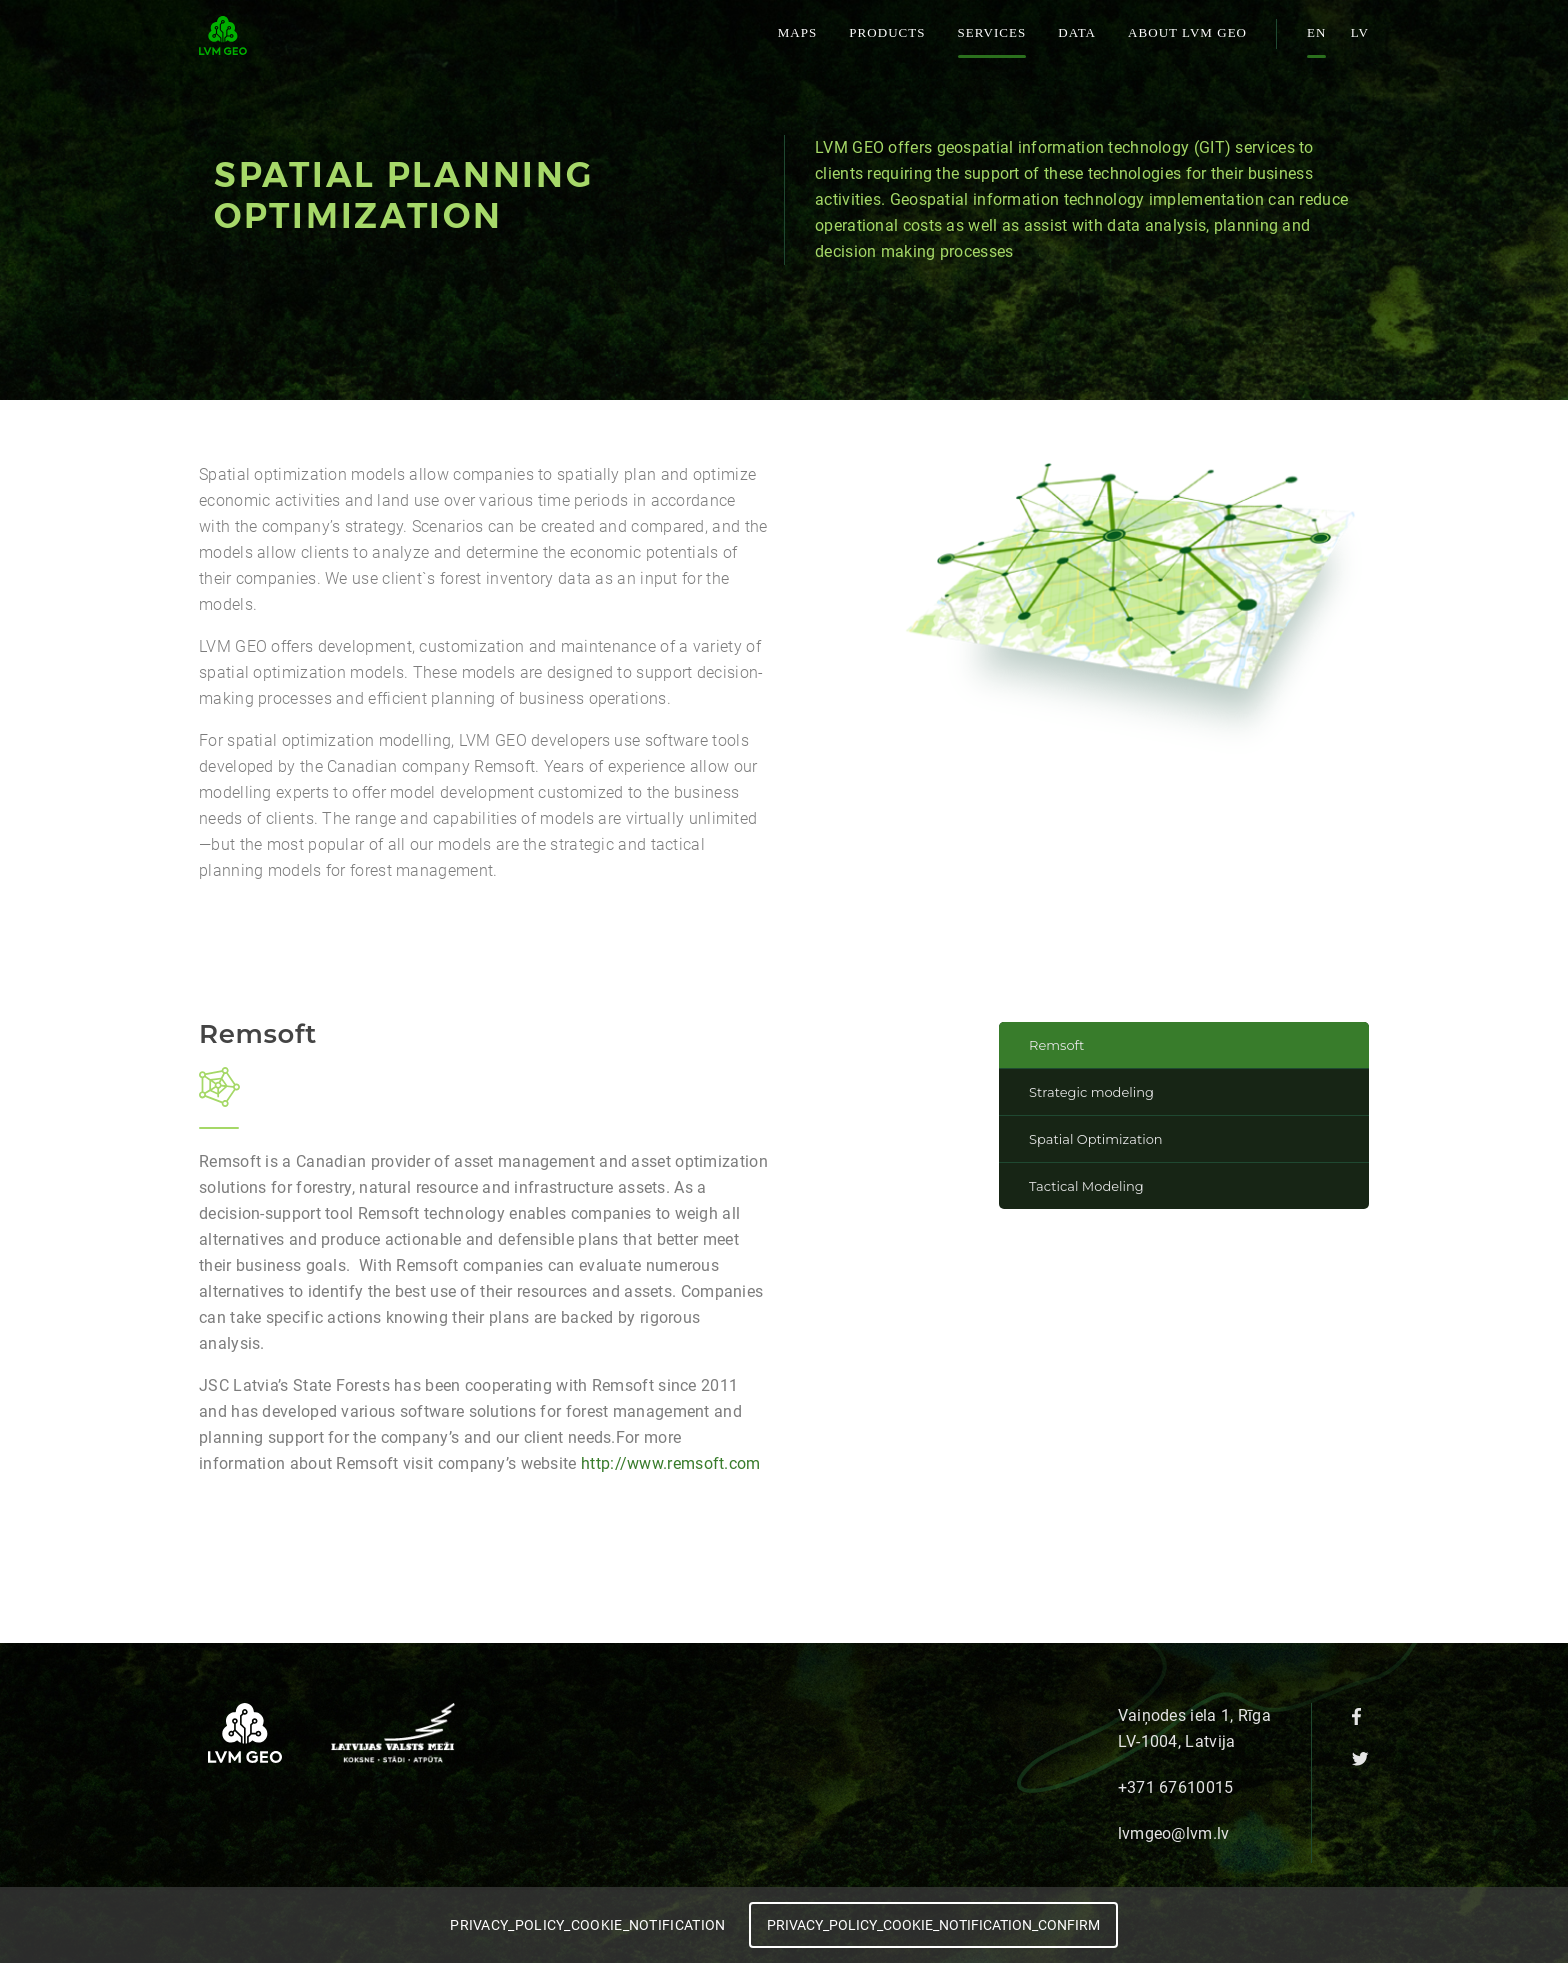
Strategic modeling (1091, 1092)
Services (992, 32)
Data (1077, 32)
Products (887, 32)
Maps (798, 32)
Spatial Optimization (1096, 1139)
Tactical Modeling (1086, 1186)
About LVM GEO (1187, 32)
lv (1360, 32)
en (1316, 32)
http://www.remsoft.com (671, 1463)
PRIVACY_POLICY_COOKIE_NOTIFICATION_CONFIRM (933, 1925)
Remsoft (1056, 1045)
